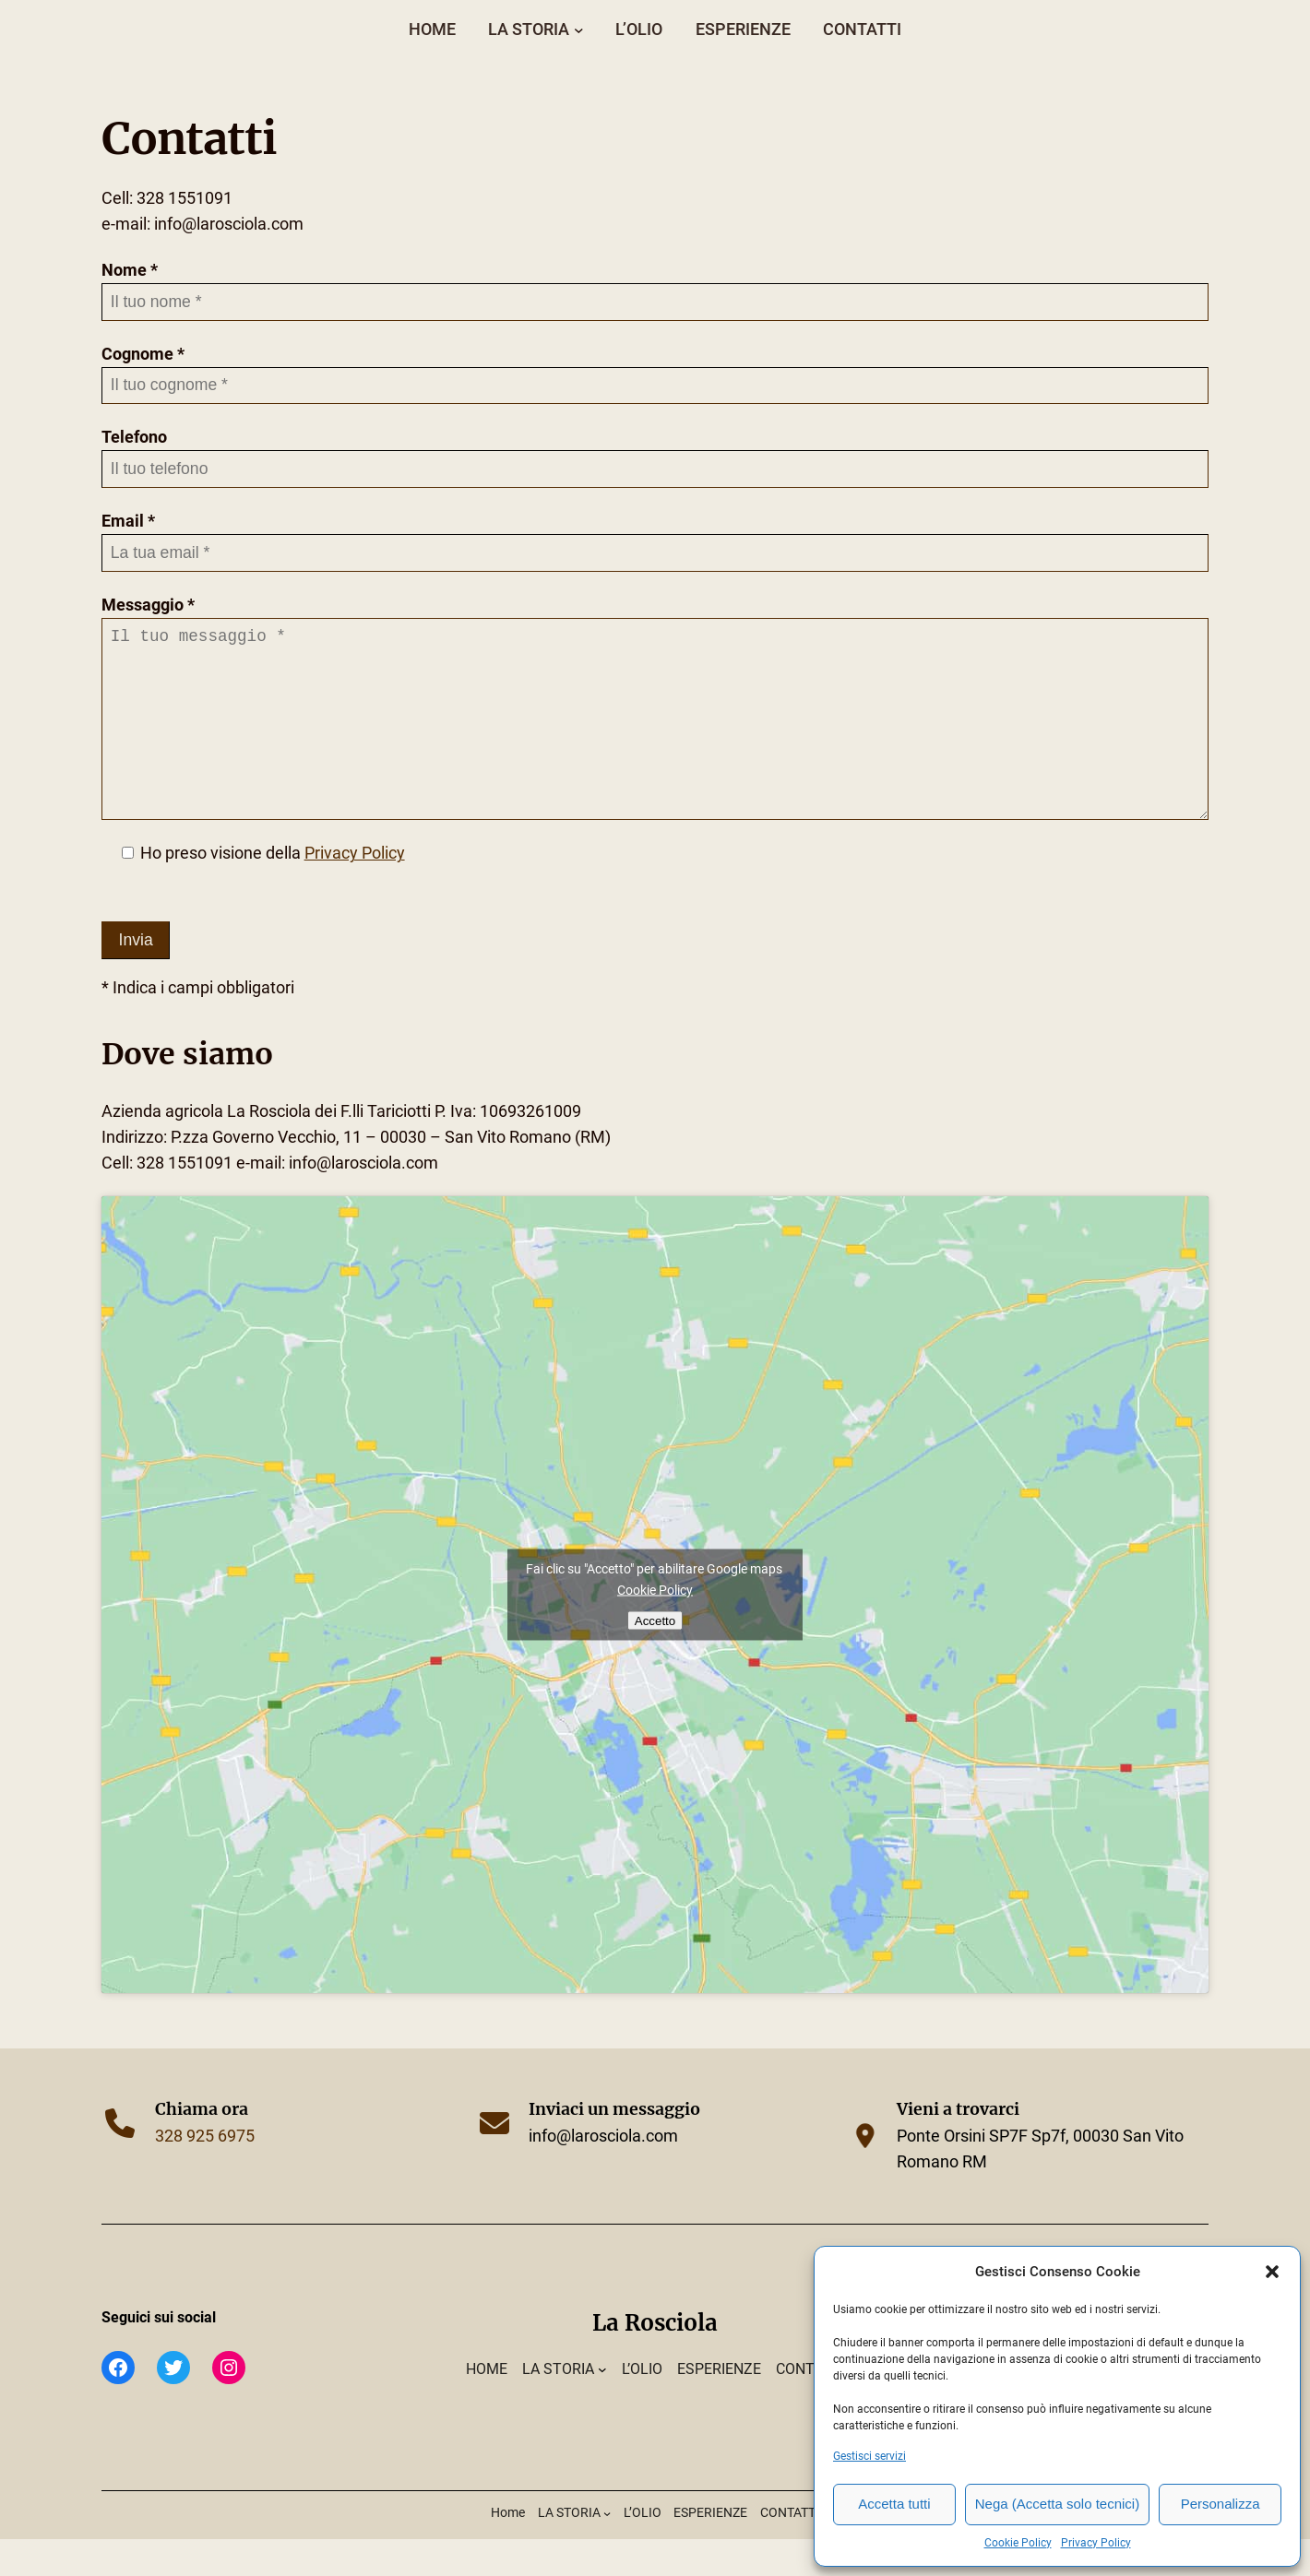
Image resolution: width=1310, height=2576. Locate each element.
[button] (1272, 2271)
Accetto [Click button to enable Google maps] (655, 1657)
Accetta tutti (894, 2503)
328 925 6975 (205, 2173)
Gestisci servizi (869, 2456)
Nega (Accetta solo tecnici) (1057, 2503)
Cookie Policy (1018, 2542)
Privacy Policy (1096, 2542)
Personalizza (1220, 2503)
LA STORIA (528, 29)
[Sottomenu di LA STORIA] (579, 29)
